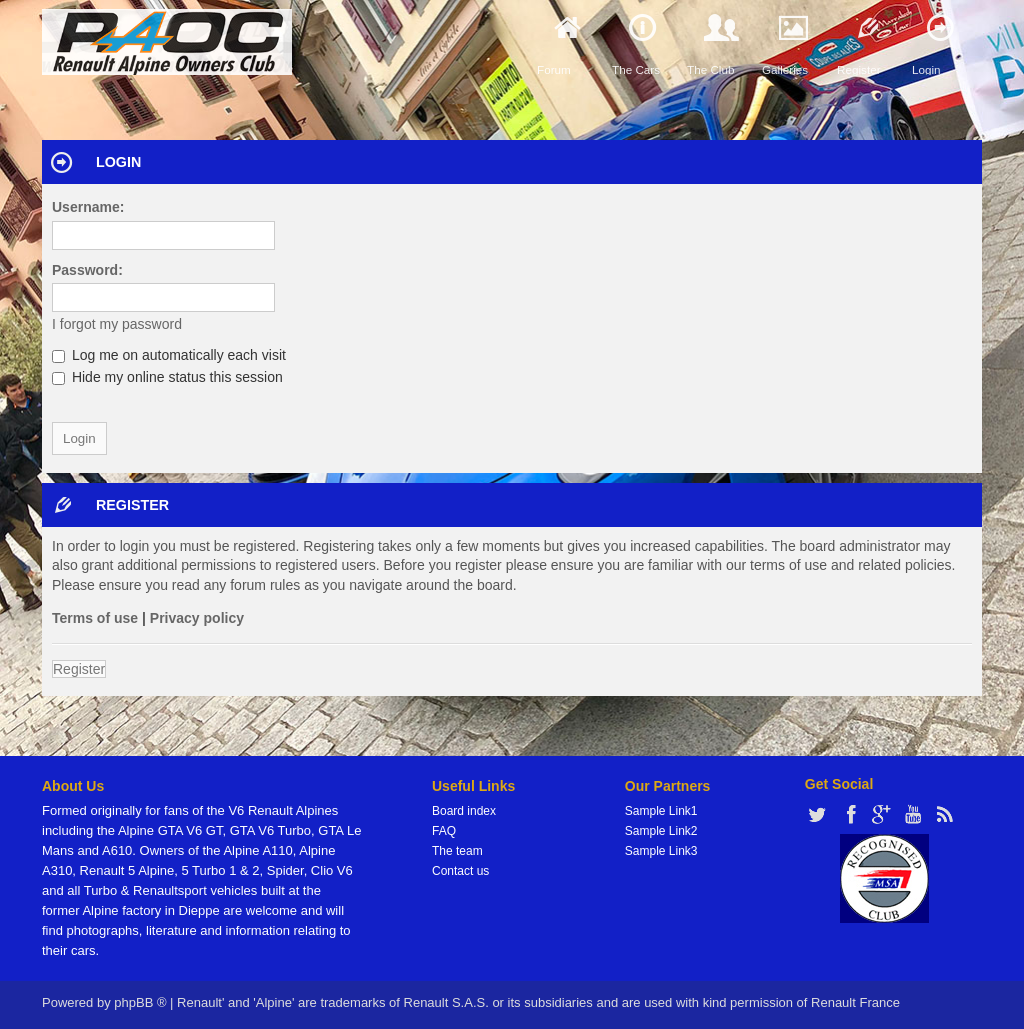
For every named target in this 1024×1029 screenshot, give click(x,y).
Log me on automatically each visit (169, 355)
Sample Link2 (661, 831)
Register (79, 669)
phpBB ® (140, 1002)
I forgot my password (117, 324)
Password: (87, 270)
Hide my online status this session (167, 377)
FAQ (444, 831)
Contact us (460, 871)
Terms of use (95, 618)
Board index (464, 811)
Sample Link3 (661, 851)
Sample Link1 (661, 811)
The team (457, 851)
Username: (88, 207)
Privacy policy (197, 618)
